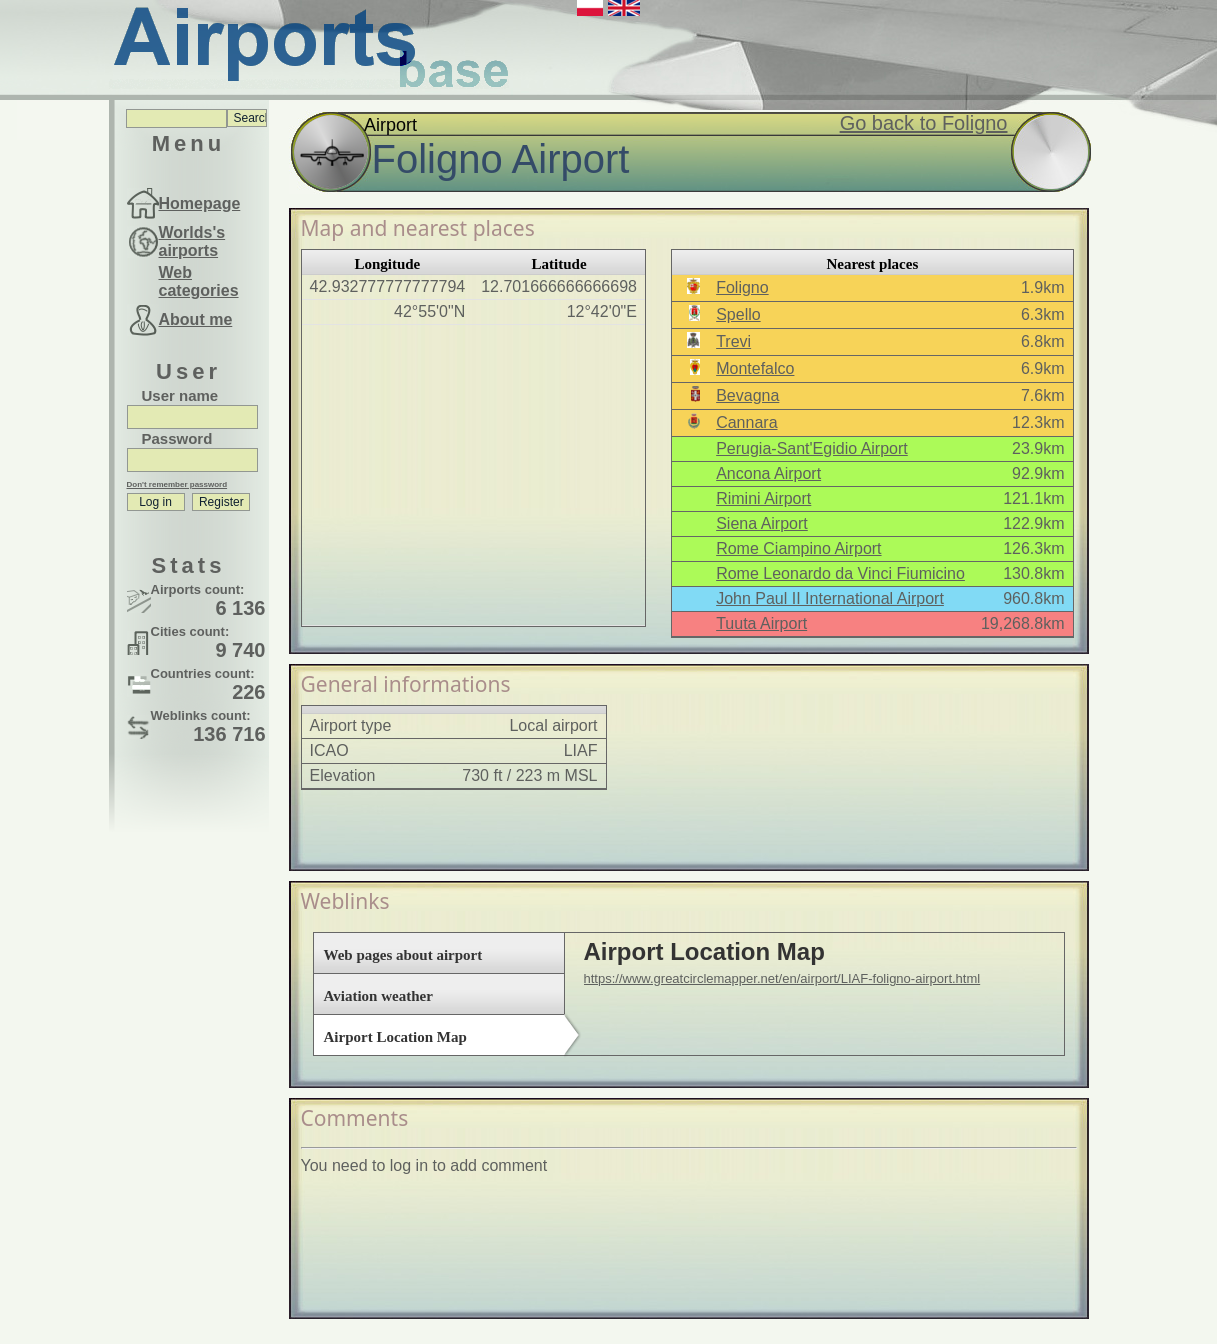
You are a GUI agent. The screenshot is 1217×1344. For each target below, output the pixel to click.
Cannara (746, 422)
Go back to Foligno (924, 123)
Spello (738, 314)
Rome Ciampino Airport (798, 548)
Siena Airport (762, 523)
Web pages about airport (403, 955)
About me (196, 319)
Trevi (733, 341)
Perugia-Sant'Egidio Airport (812, 448)
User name (180, 395)
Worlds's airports (192, 241)
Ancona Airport (768, 473)
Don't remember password (177, 484)
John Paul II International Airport (830, 598)
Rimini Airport (763, 498)
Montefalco (755, 368)
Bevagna (747, 395)
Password (177, 438)
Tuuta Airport (761, 623)
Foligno (742, 287)
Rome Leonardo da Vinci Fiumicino (840, 573)
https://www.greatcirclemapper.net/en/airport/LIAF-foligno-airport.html (782, 978)
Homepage (200, 203)
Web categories (199, 281)
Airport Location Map (395, 1037)
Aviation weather (378, 996)
